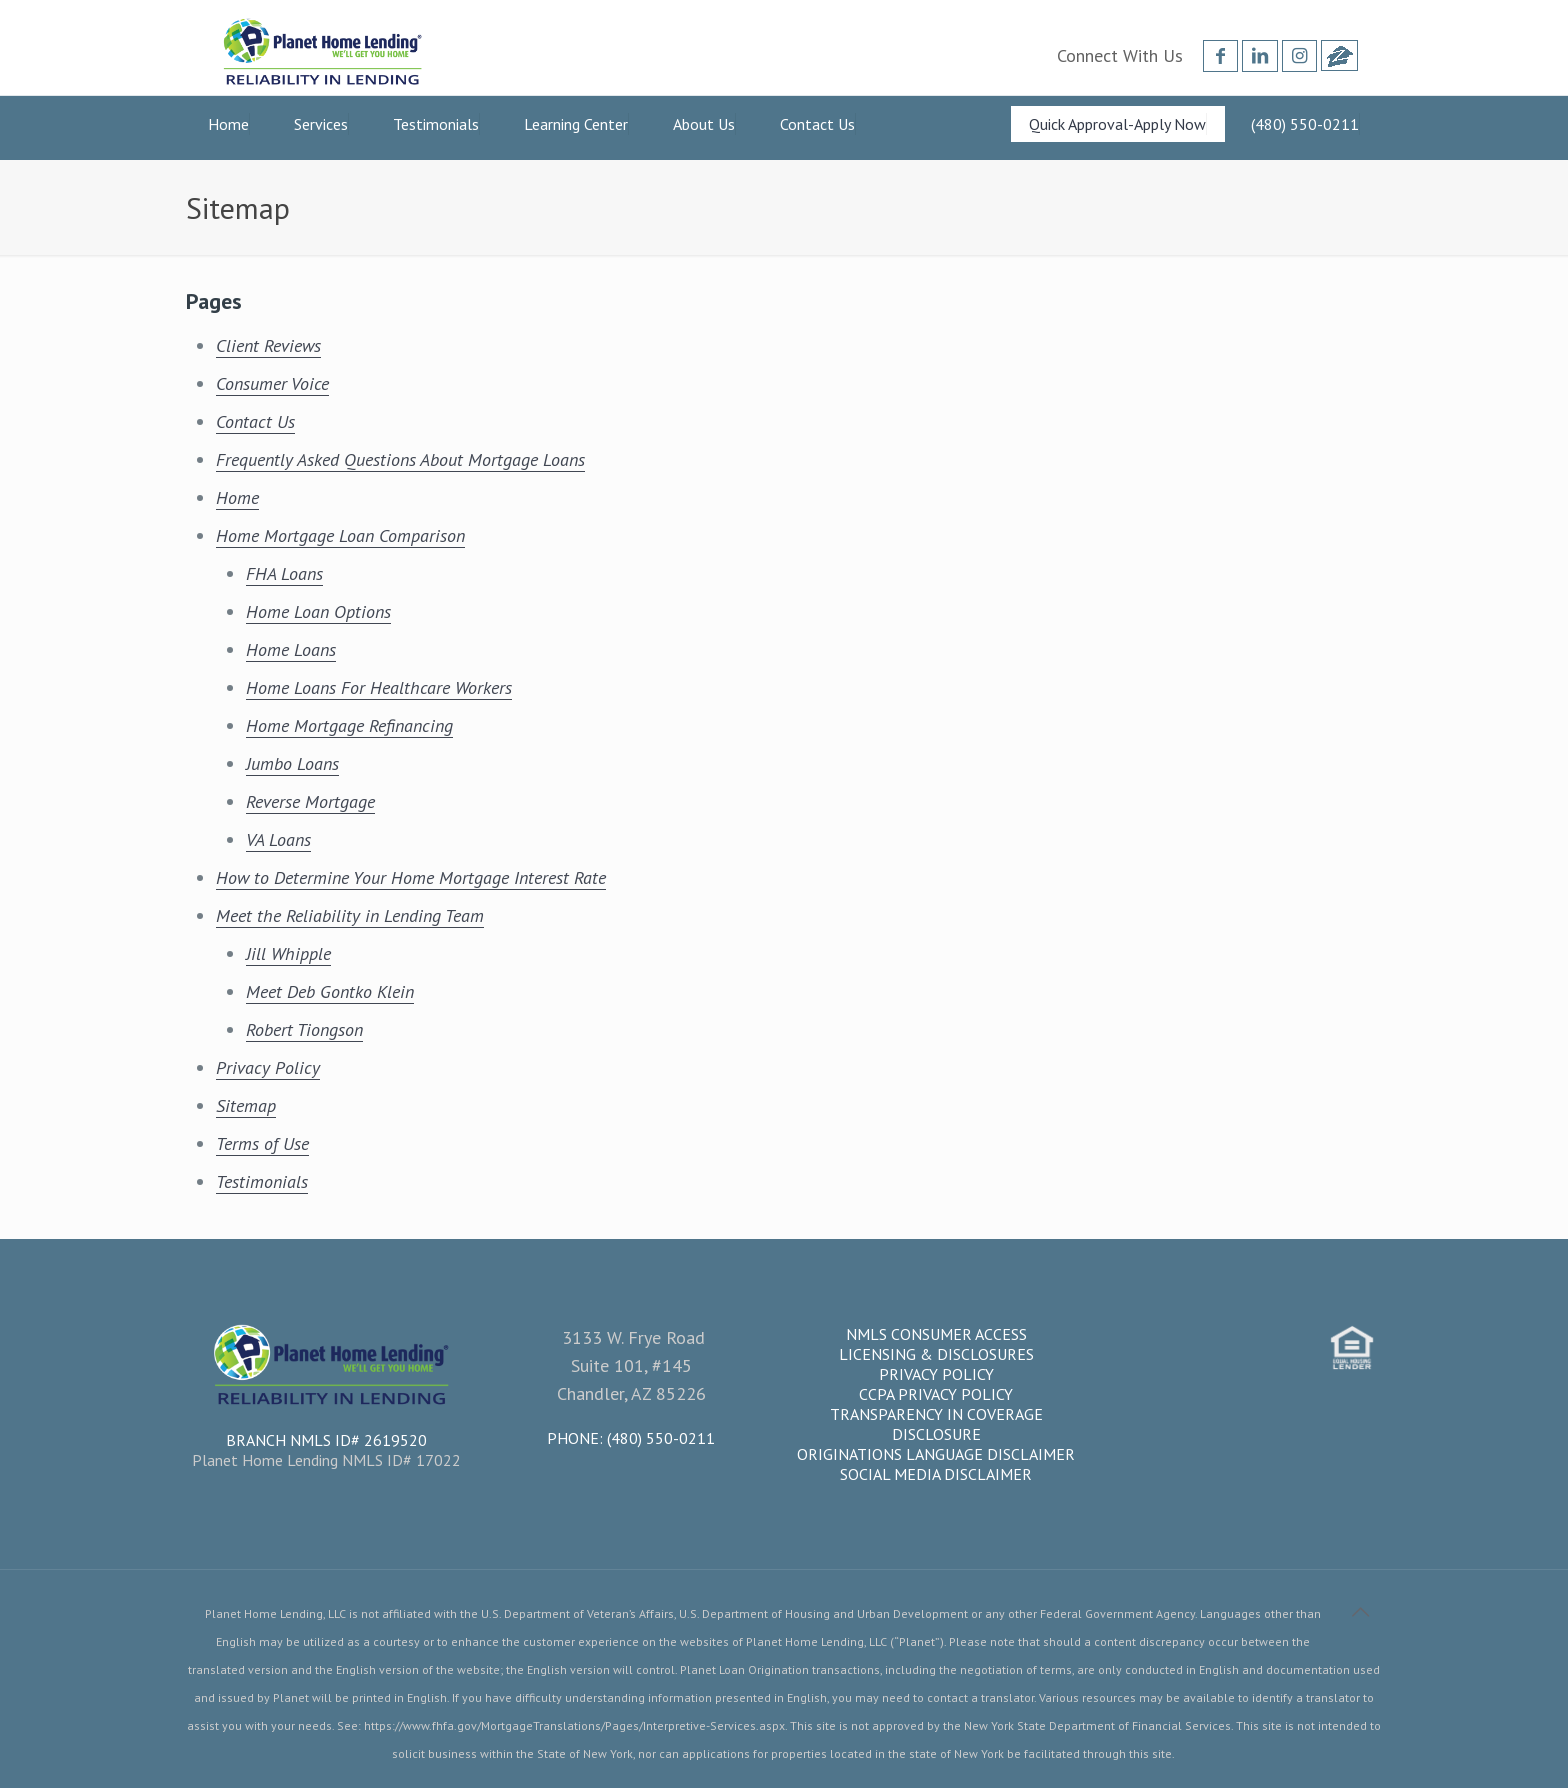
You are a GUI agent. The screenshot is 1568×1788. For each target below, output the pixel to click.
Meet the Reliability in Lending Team (350, 915)
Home (237, 497)
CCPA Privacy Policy (936, 1394)
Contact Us (255, 421)
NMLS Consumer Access (936, 1334)
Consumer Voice (272, 383)
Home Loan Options (318, 611)
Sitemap (246, 1105)
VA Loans (278, 839)
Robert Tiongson (304, 1029)
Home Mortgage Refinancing (349, 725)
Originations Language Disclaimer (936, 1454)
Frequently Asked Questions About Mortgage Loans (400, 459)
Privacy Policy (268, 1067)
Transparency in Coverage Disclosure (936, 1424)
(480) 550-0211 (661, 1438)
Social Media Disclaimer (936, 1474)
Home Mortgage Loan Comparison (340, 535)
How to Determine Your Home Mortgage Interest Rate (411, 877)
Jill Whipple (288, 953)
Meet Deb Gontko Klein (330, 991)
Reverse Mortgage (310, 801)
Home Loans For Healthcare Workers (379, 687)
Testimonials (262, 1181)
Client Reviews (268, 345)
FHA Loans (284, 573)
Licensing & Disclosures (936, 1354)
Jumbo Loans (292, 763)
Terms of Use (262, 1143)
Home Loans (291, 649)
